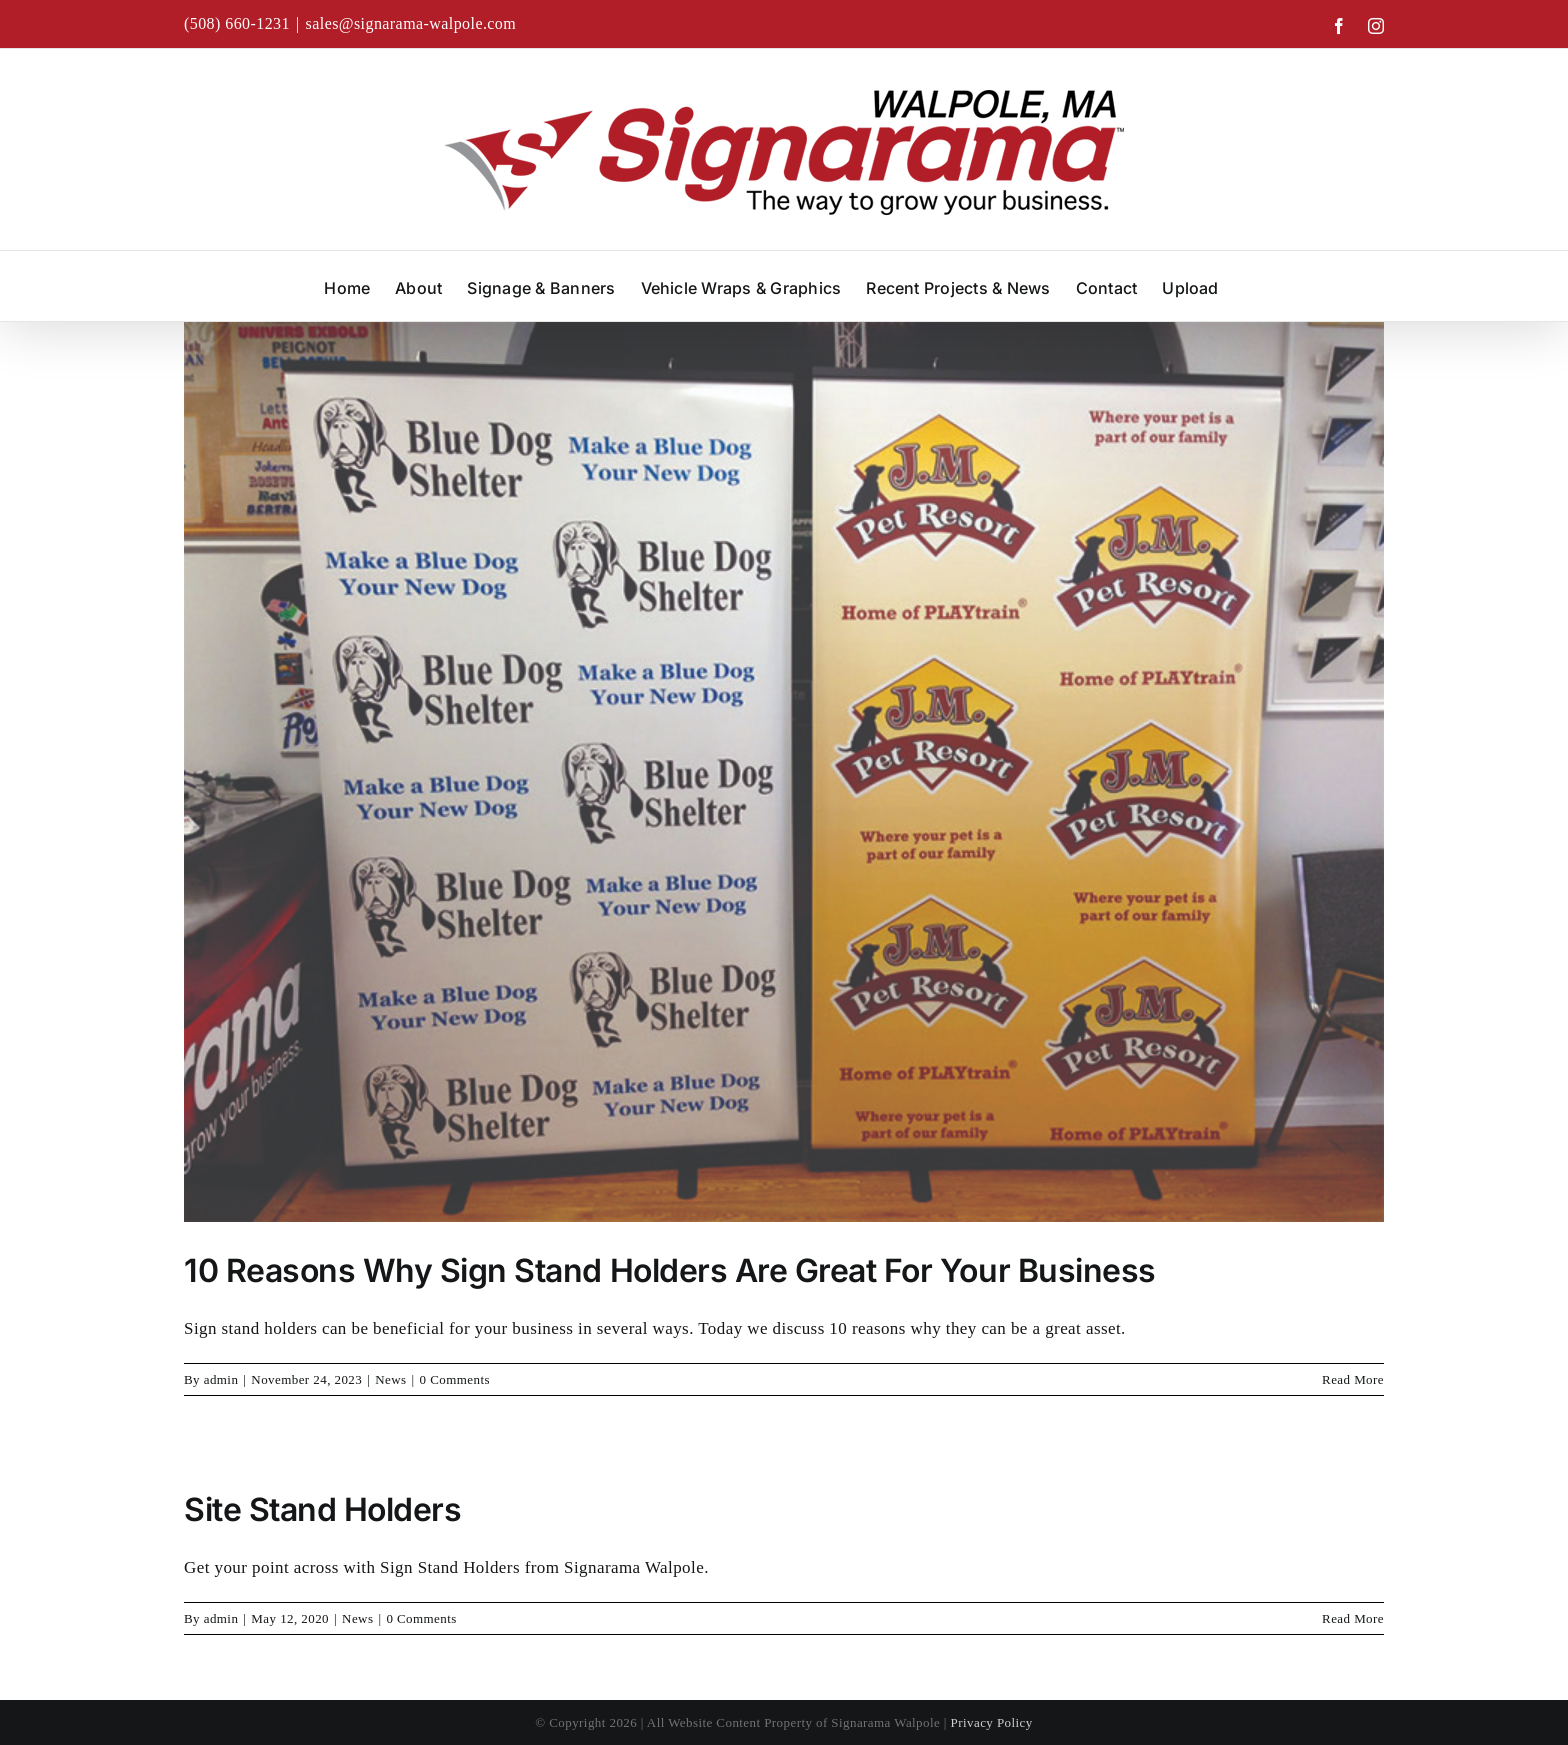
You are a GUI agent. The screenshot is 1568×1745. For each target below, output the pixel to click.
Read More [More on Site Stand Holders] (1353, 1618)
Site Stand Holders (322, 1509)
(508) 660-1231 (237, 23)
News (390, 1379)
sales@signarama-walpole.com (411, 23)
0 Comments (455, 1379)
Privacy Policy (992, 1722)
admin (221, 1379)
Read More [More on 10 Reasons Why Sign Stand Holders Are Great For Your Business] (1353, 1379)
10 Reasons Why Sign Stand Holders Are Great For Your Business (670, 1270)
